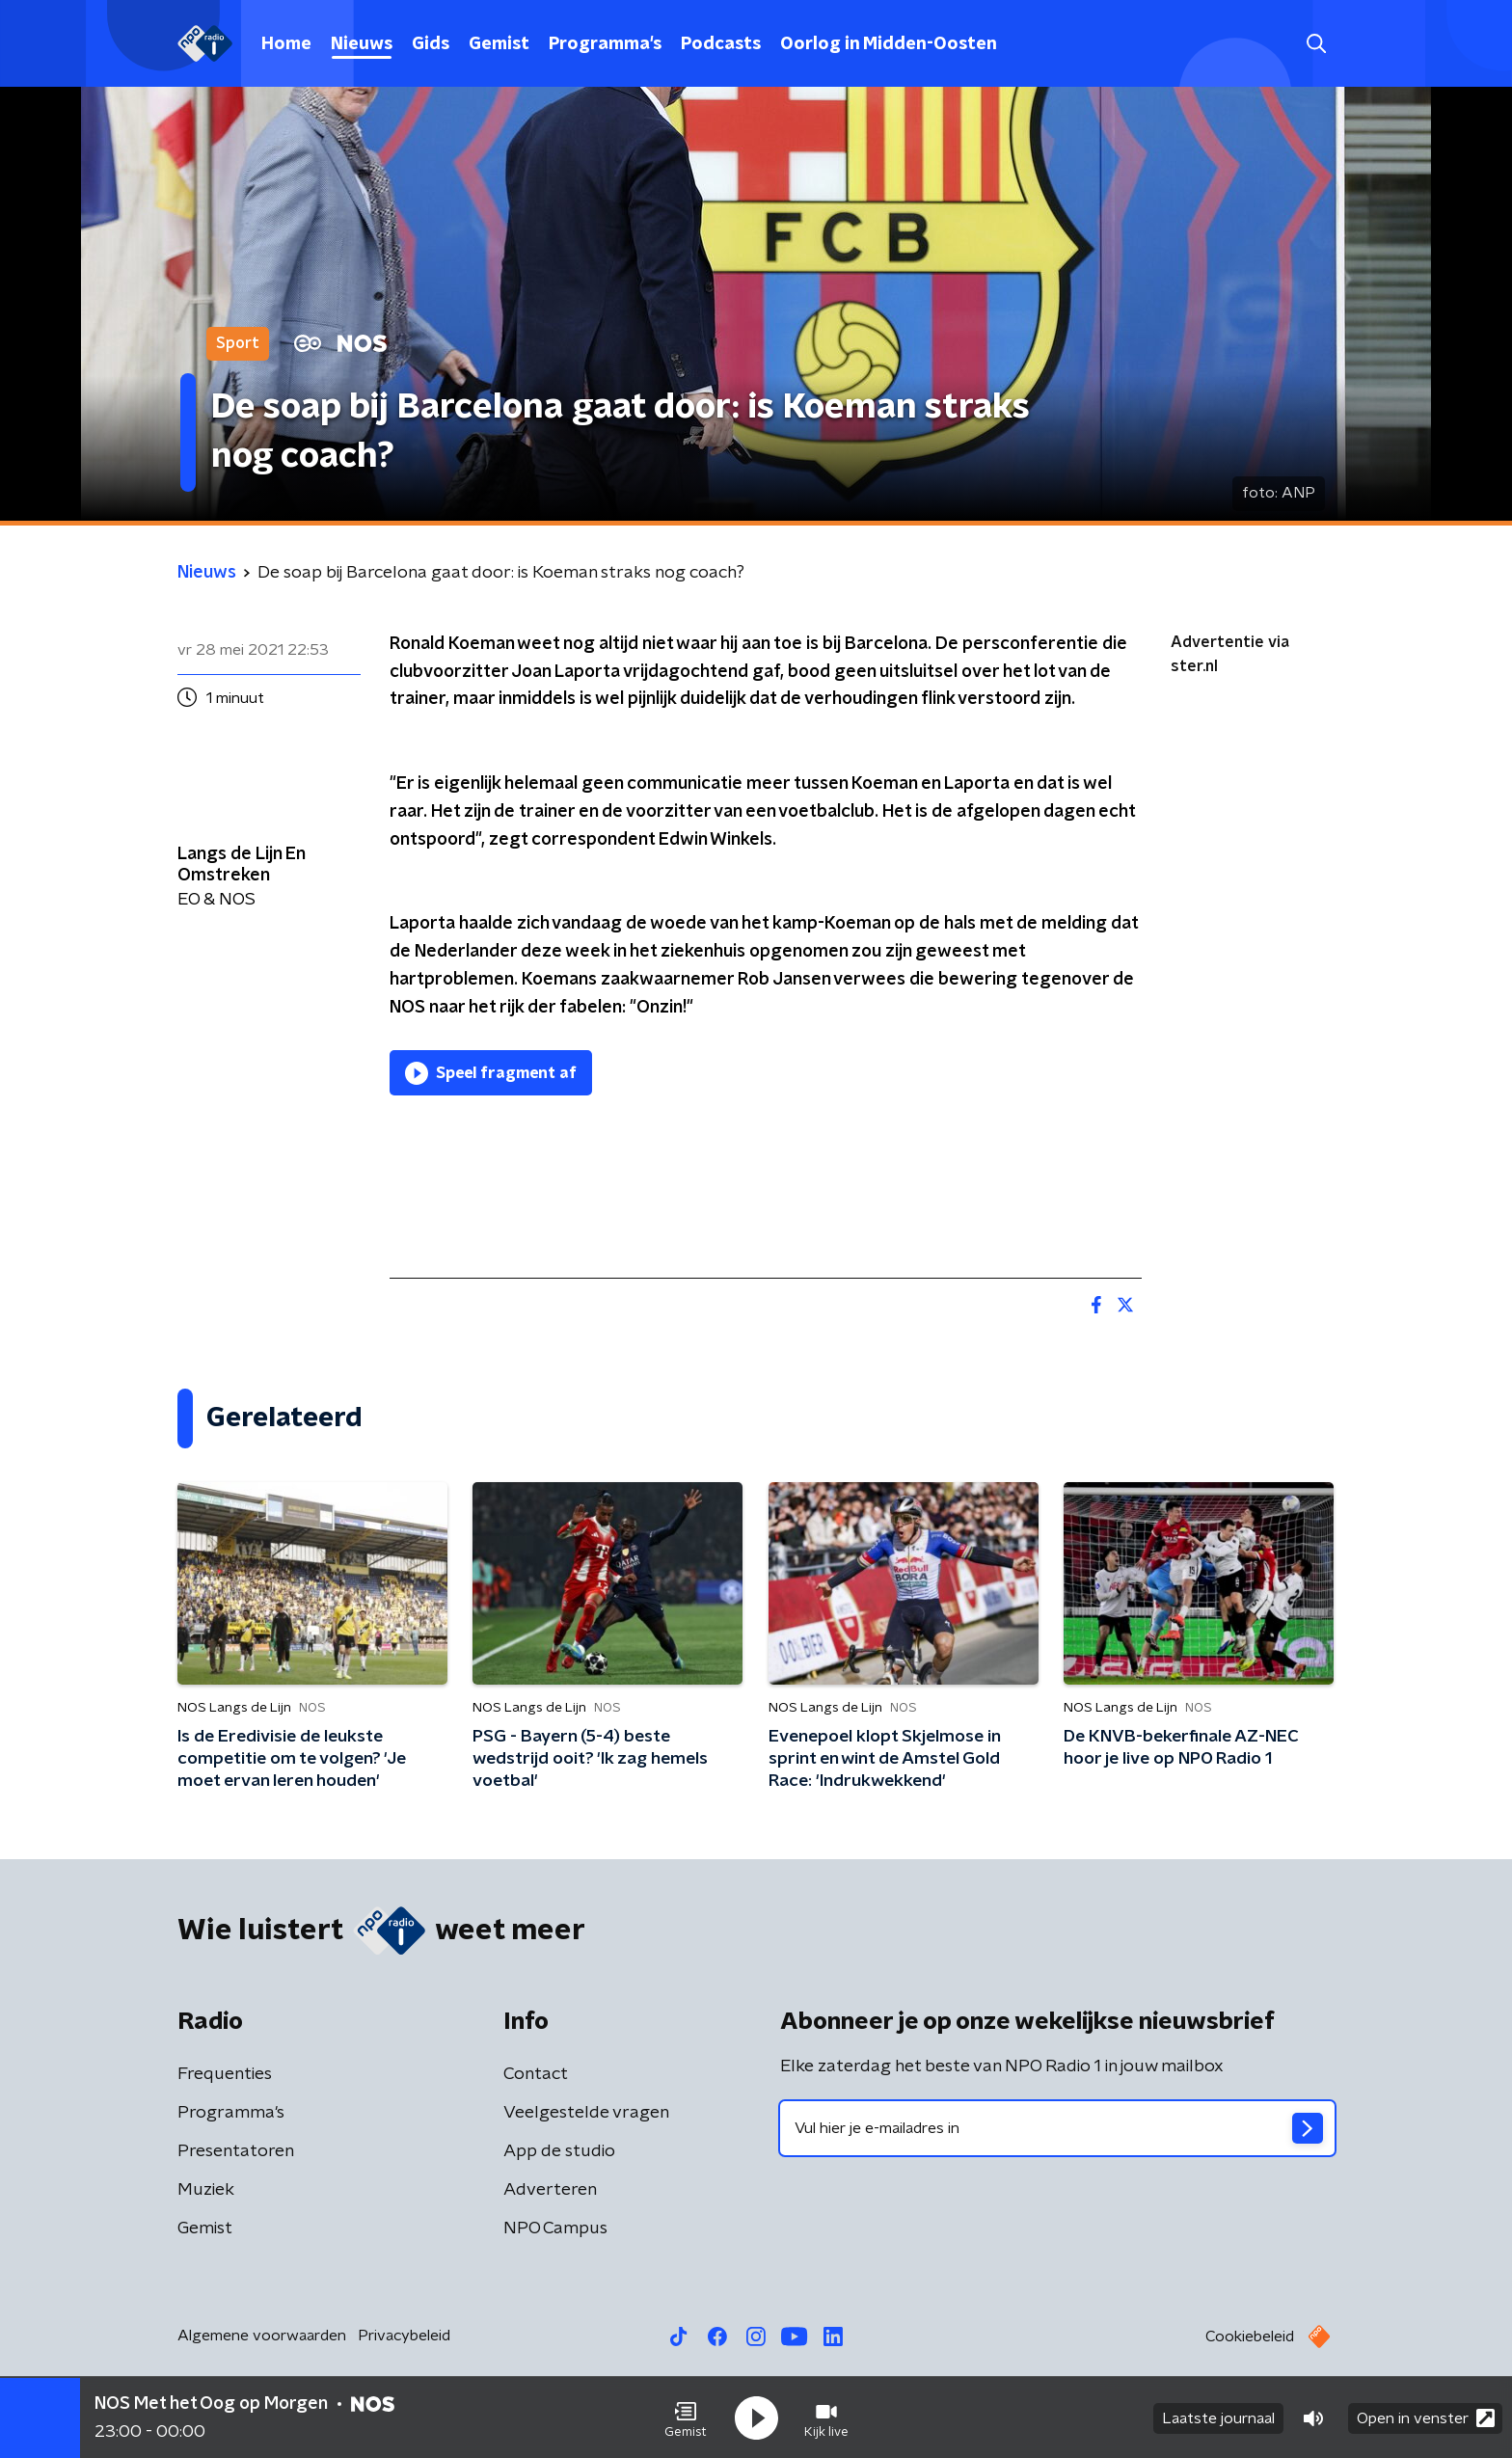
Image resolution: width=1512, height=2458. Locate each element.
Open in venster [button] (1426, 2417)
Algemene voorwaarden (261, 2335)
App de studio (559, 2151)
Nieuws (361, 44)
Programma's (605, 44)
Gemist (499, 44)
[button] (685, 2417)
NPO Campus (555, 2228)
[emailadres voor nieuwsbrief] (1057, 2128)
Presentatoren (235, 2151)
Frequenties (224, 2074)
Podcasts (721, 44)
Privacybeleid (404, 2335)
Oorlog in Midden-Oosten (888, 44)
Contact (535, 2074)
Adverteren (550, 2190)
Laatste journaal (1218, 2417)
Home (286, 44)
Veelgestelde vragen (586, 2112)
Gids (430, 44)
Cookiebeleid (1249, 2336)
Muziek (205, 2190)
